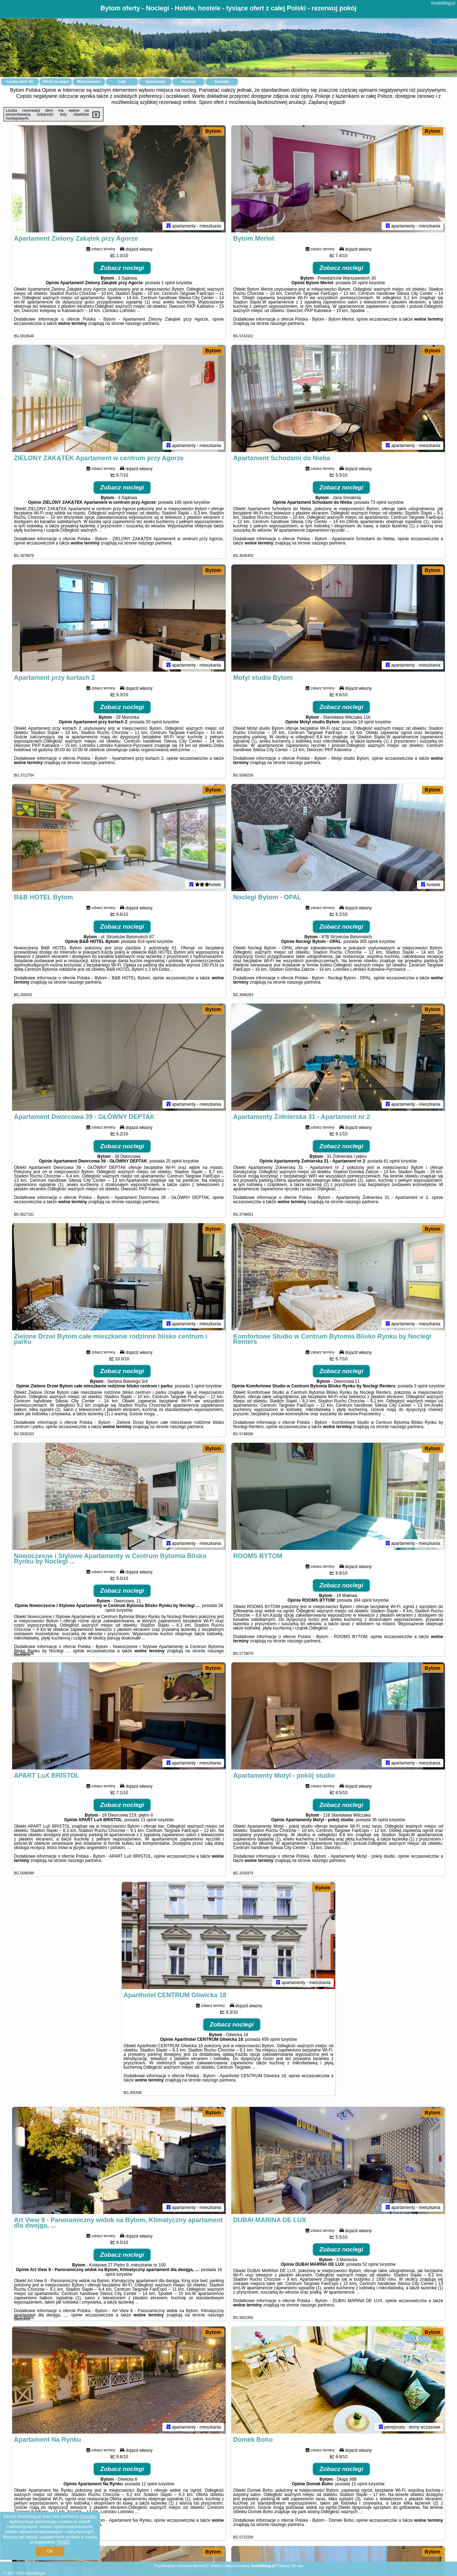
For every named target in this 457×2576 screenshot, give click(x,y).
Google (88, 2516)
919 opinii (146, 941)
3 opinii (420, 1386)
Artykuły (222, 82)
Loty (122, 82)
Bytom (213, 131)
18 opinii (366, 721)
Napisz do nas (290, 2566)
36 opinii (380, 1819)
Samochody (155, 82)
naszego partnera (142, 323)
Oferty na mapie (55, 82)
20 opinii (360, 282)
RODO (63, 2542)
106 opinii (183, 502)
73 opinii (379, 502)
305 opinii (369, 941)
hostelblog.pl (443, 3)
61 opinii (392, 1161)
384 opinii (362, 1600)
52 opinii (370, 2264)
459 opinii (270, 2039)
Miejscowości (88, 82)
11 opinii (149, 1819)
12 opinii (149, 2483)
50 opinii (154, 721)
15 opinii (359, 2483)
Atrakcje (188, 82)
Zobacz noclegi (122, 268)
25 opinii (174, 1161)
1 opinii (168, 282)
